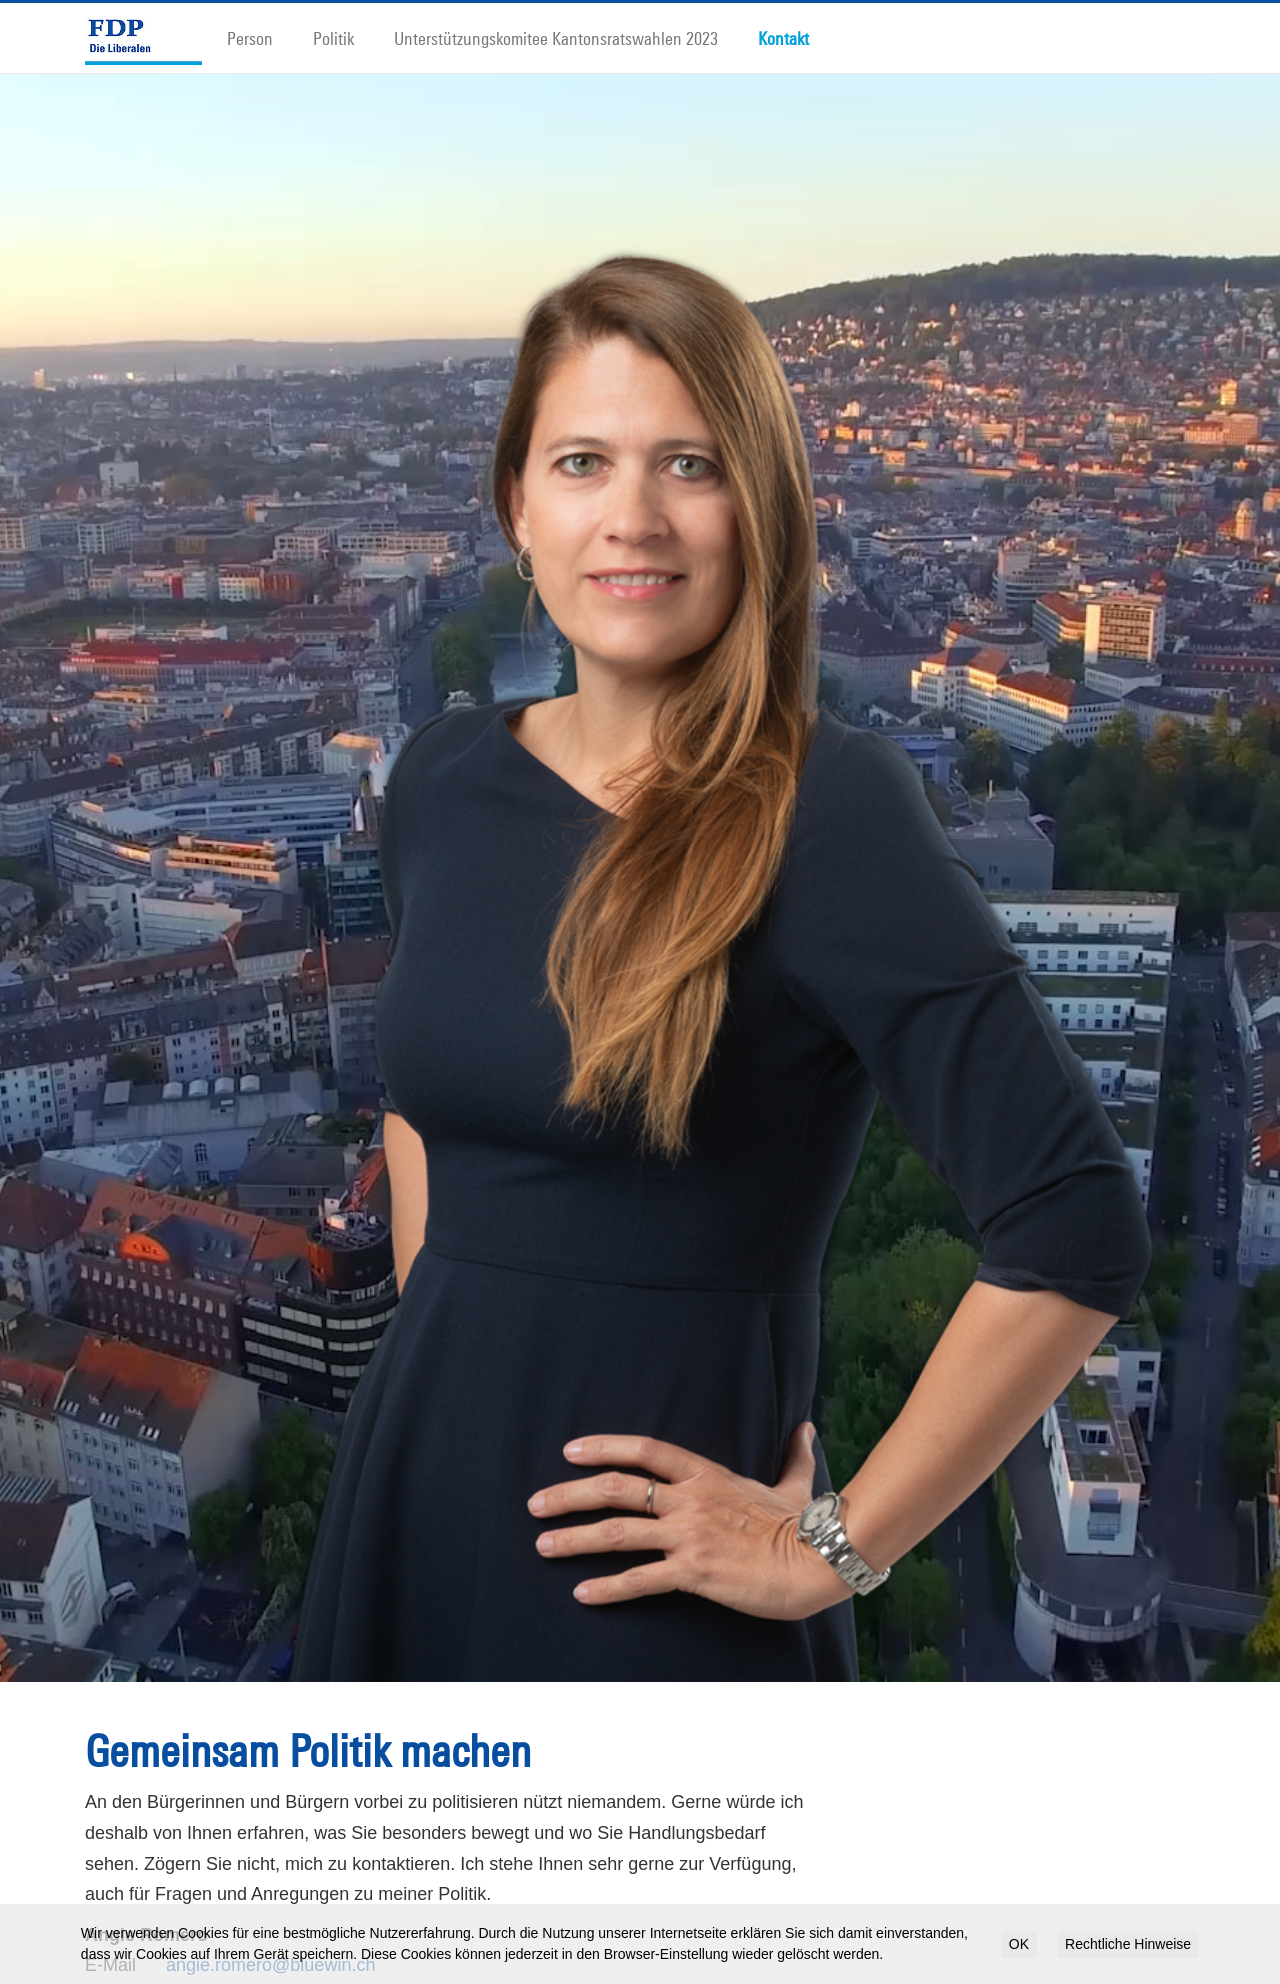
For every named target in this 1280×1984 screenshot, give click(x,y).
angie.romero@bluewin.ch (270, 1936)
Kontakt (783, 38)
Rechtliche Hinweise (1128, 1944)
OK (1019, 1944)
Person (250, 38)
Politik (333, 38)
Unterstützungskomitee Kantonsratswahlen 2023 (556, 38)
